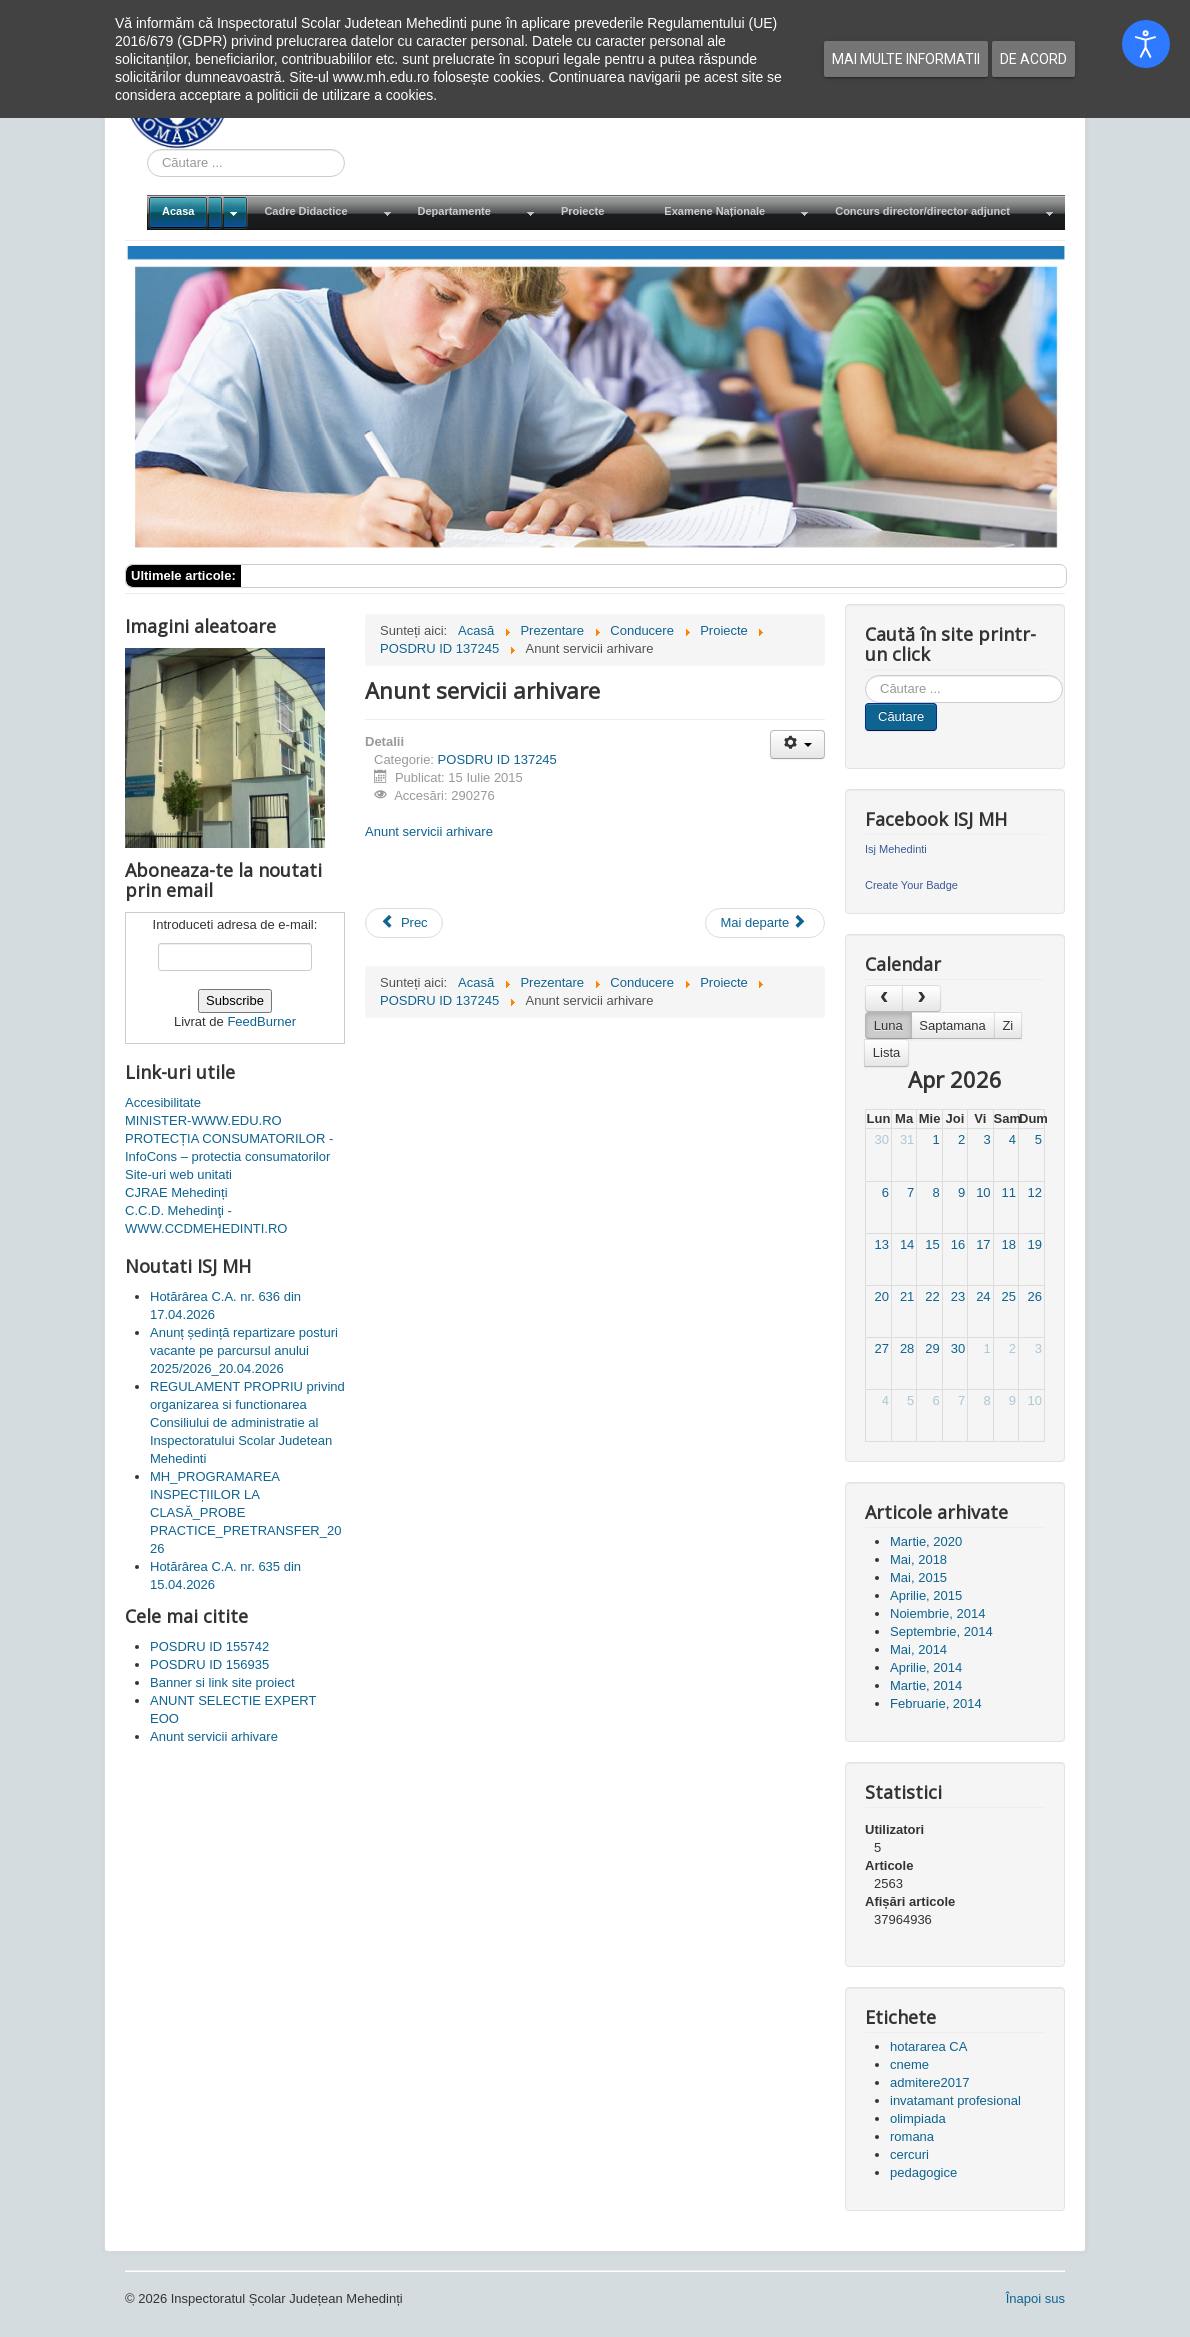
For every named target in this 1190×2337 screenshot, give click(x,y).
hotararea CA (928, 2046)
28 (907, 1348)
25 (1009, 1296)
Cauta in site (147, 149)
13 (881, 1244)
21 (907, 1296)
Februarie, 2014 (936, 1703)
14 (907, 1244)
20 (881, 1296)
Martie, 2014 (926, 1685)
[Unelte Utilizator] (797, 744)
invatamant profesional (955, 2100)
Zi (1007, 1025)
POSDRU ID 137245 (497, 759)
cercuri (909, 2154)
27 (881, 1348)
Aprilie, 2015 (926, 1595)
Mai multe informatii (906, 59)
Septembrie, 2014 (941, 1631)
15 (932, 1244)
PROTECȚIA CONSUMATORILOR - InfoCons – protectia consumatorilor (229, 1147)
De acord (1033, 59)
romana (912, 2136)
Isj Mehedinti (896, 849)
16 (958, 1244)
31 (907, 1139)
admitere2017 (930, 2082)
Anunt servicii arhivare (429, 831)
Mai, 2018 (918, 1559)
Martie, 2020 (926, 1541)
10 (983, 1192)
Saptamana (952, 1025)
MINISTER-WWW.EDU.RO (203, 1120)
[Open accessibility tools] (1146, 44)
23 (958, 1296)
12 (1035, 1192)
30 (881, 1139)
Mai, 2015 (918, 1577)
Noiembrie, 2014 (937, 1613)
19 (1035, 1244)
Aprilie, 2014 (926, 1667)
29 (932, 1348)
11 (1009, 1192)
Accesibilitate (163, 1102)
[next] (921, 998)
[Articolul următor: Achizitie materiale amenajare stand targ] (765, 923)
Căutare (901, 716)
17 (983, 1244)
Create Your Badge (911, 885)
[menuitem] (198, 212)
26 (1035, 1296)
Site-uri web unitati (178, 1174)
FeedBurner (261, 1021)
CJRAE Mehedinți (176, 1192)
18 (1009, 1244)
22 (932, 1296)
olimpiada (918, 2118)
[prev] (884, 998)
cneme (909, 2064)
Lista (886, 1052)
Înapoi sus (1035, 2298)
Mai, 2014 (918, 1649)
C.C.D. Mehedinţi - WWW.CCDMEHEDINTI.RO (206, 1219)
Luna (888, 1025)
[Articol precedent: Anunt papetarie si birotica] (404, 923)
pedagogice (923, 2172)
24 (983, 1296)
